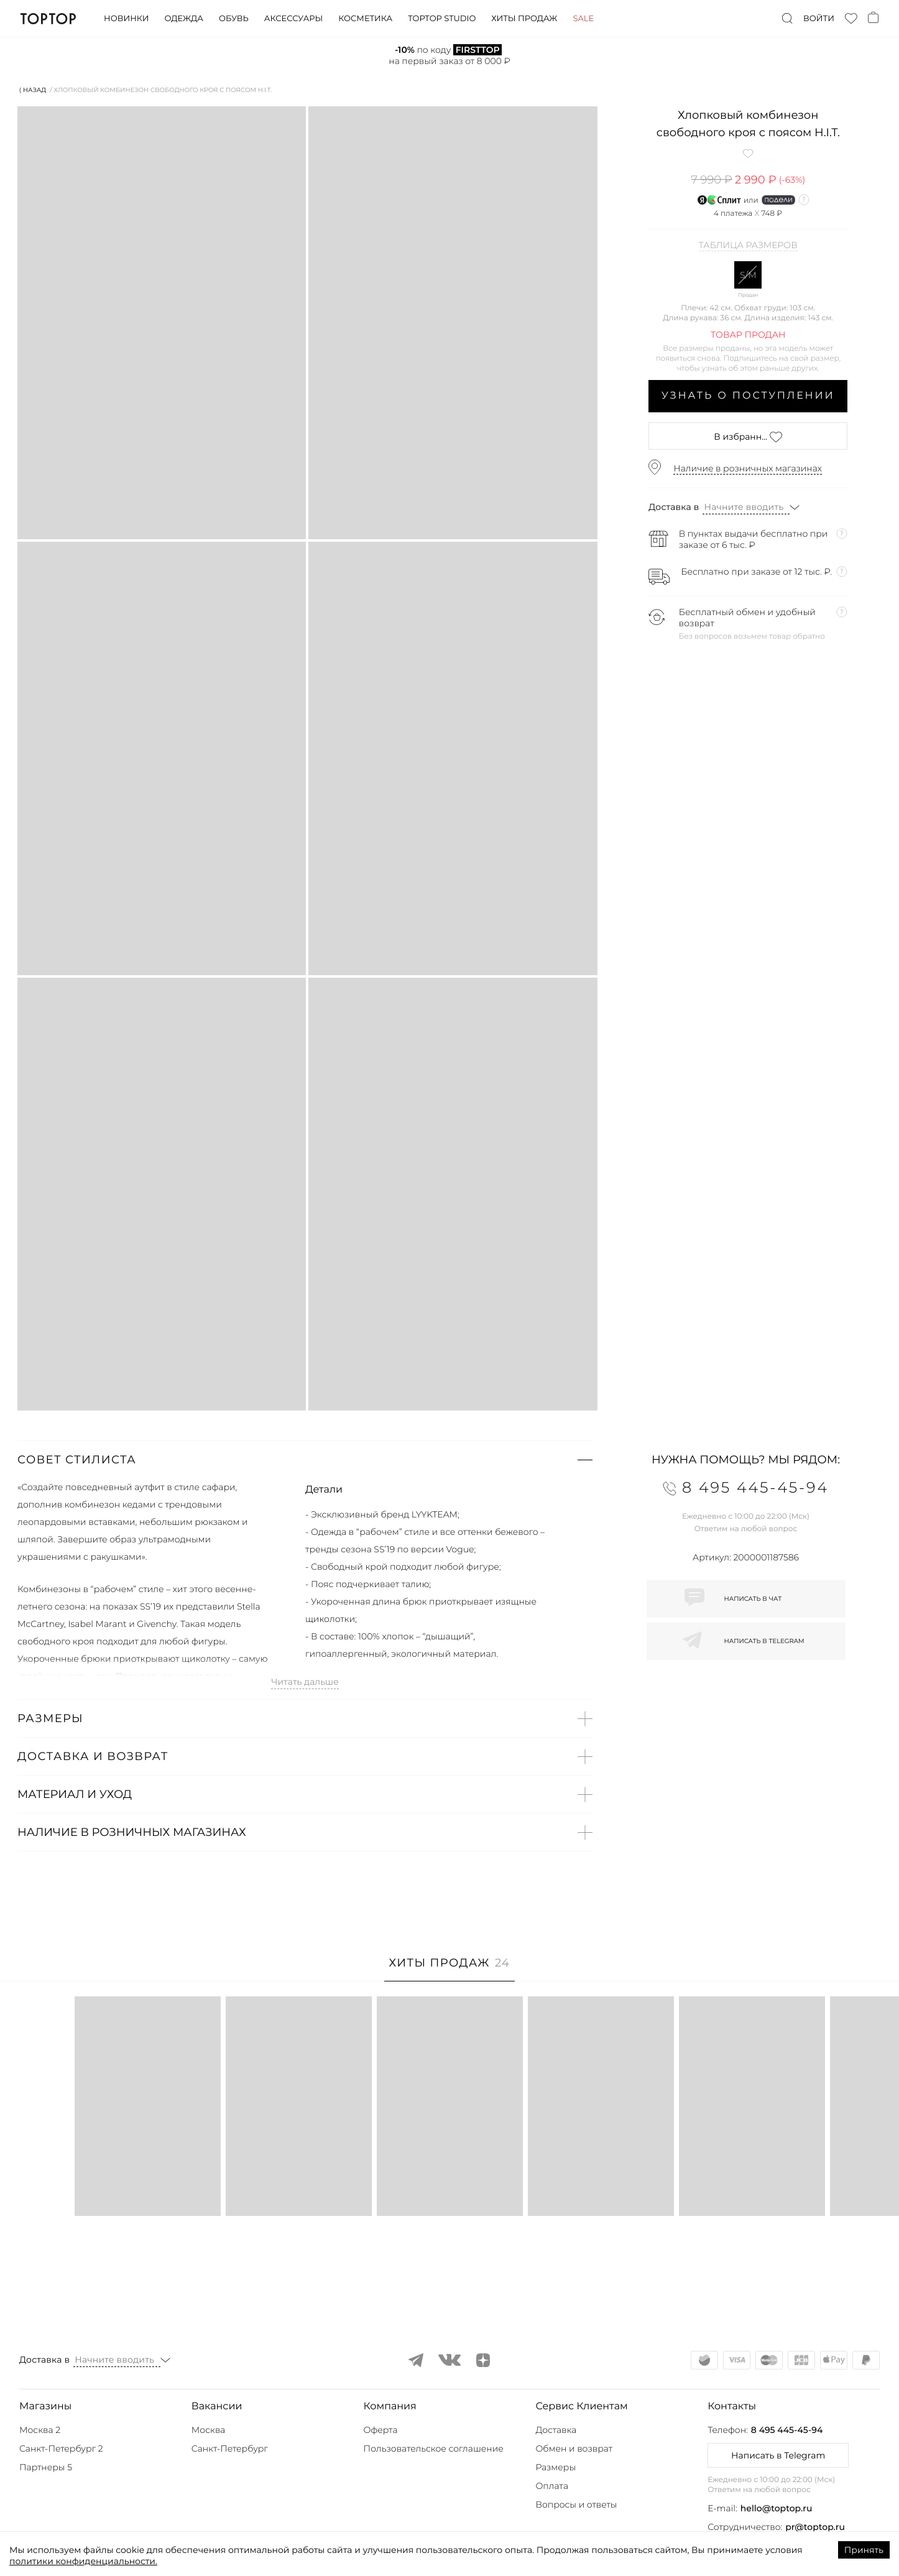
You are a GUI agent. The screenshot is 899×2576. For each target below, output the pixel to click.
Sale (583, 19)
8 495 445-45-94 (787, 2429)
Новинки (126, 19)
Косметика (365, 19)
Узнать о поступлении (748, 396)
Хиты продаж (524, 19)
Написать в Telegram (778, 2455)
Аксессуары (293, 19)
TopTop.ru (48, 18)
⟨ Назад (32, 90)
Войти (818, 19)
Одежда (183, 19)
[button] (304, 1459)
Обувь (234, 19)
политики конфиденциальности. (83, 2561)
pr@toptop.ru (815, 2526)
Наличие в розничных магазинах (747, 468)
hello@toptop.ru (776, 2508)
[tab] (449, 1969)
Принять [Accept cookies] (863, 2549)
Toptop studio (442, 19)
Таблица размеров (748, 246)
